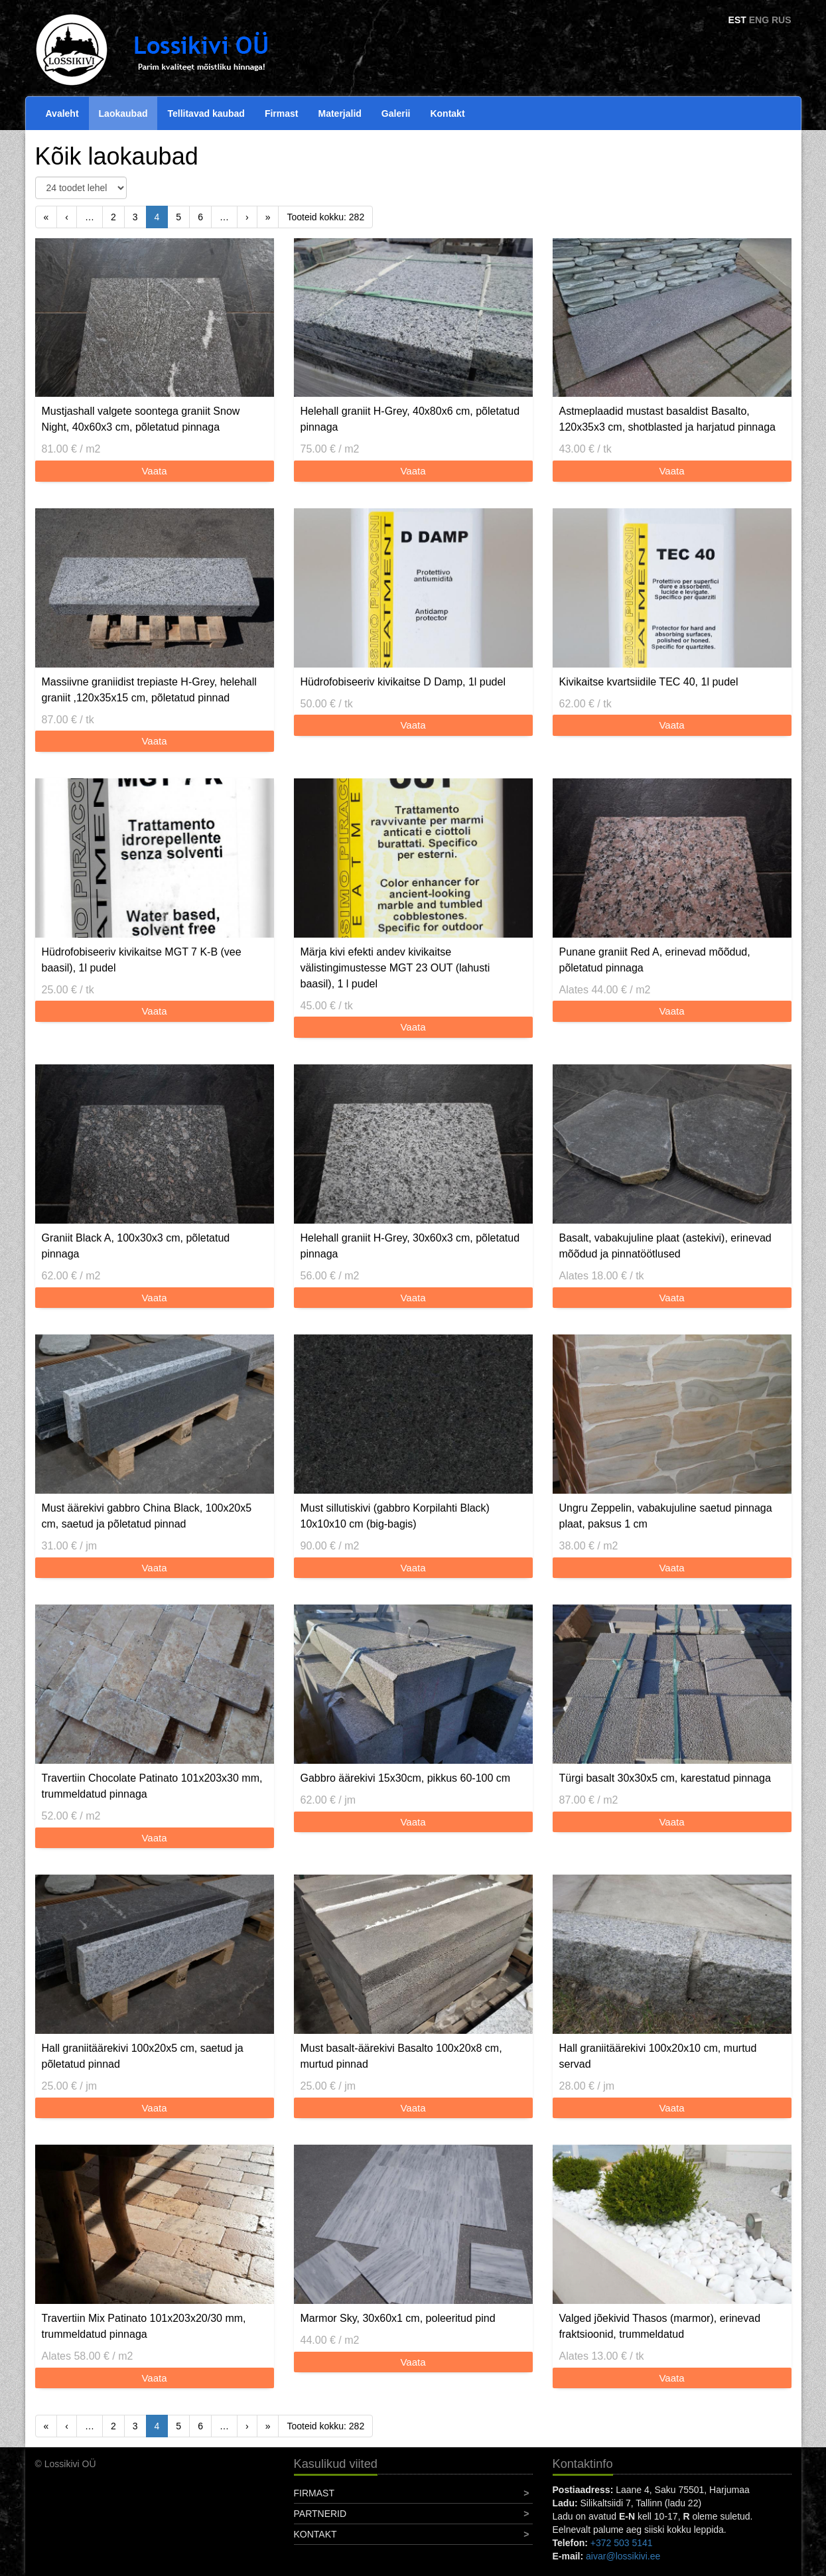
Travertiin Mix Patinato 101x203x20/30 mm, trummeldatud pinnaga (144, 2326)
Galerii (396, 113)
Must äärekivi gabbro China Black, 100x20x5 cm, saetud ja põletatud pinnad (147, 1516)
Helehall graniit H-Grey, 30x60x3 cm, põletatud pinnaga (410, 1245)
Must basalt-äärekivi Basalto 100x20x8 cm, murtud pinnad (401, 2056)
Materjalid (340, 113)
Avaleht (62, 113)
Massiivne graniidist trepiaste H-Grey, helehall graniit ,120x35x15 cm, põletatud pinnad (149, 689)
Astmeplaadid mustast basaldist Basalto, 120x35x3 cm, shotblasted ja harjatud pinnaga (667, 419)
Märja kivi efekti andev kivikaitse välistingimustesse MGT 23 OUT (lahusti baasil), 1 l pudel (395, 967)
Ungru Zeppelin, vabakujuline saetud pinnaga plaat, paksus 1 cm (665, 1516)
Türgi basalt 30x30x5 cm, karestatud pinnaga (665, 1778)
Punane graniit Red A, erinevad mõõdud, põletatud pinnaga (654, 959)
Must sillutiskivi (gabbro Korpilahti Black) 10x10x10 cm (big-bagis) (395, 1516)
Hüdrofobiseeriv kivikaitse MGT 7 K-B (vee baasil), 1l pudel (141, 959)
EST (737, 20)
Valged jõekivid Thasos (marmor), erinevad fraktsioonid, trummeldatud (660, 2326)
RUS (782, 20)
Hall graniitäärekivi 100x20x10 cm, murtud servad (658, 2056)
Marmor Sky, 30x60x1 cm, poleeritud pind (398, 2318)
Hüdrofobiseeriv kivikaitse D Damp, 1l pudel (403, 681)
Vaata (154, 470)
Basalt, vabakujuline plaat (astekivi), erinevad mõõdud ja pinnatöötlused (665, 1245)
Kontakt (447, 113)
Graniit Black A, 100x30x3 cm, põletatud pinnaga (136, 1245)
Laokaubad (123, 113)
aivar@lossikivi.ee (623, 2556)
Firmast (282, 113)
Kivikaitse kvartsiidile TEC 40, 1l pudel (648, 681)
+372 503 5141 (621, 2543)
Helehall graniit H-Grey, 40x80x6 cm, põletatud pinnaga (410, 419)
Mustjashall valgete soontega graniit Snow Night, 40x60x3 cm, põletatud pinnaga (141, 419)
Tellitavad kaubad (205, 113)
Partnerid (320, 2513)
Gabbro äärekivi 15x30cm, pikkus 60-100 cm (406, 1778)
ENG (759, 20)
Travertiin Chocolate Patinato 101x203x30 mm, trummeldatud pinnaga (152, 1786)
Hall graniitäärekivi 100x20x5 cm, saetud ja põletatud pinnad (142, 2056)
